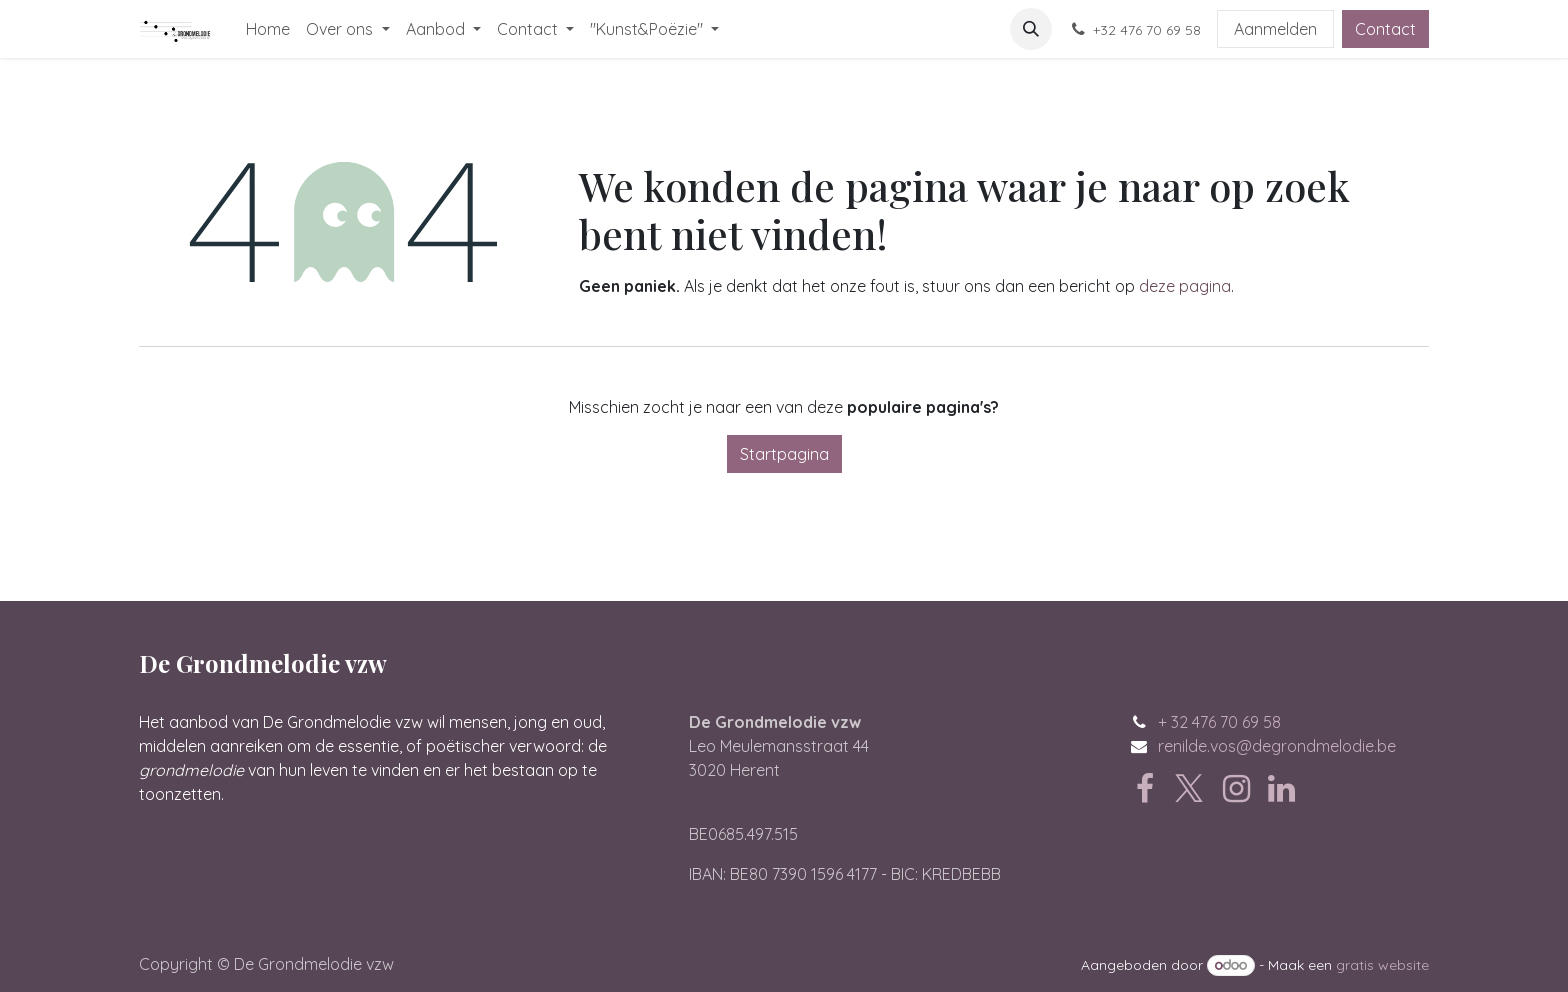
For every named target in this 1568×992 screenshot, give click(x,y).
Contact (1385, 29)
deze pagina (1185, 286)
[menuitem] (268, 29)
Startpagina (784, 454)
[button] (1031, 29)
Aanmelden (1275, 29)
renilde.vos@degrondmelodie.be (1277, 746)
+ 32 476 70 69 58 (1219, 722)
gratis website (1382, 965)
